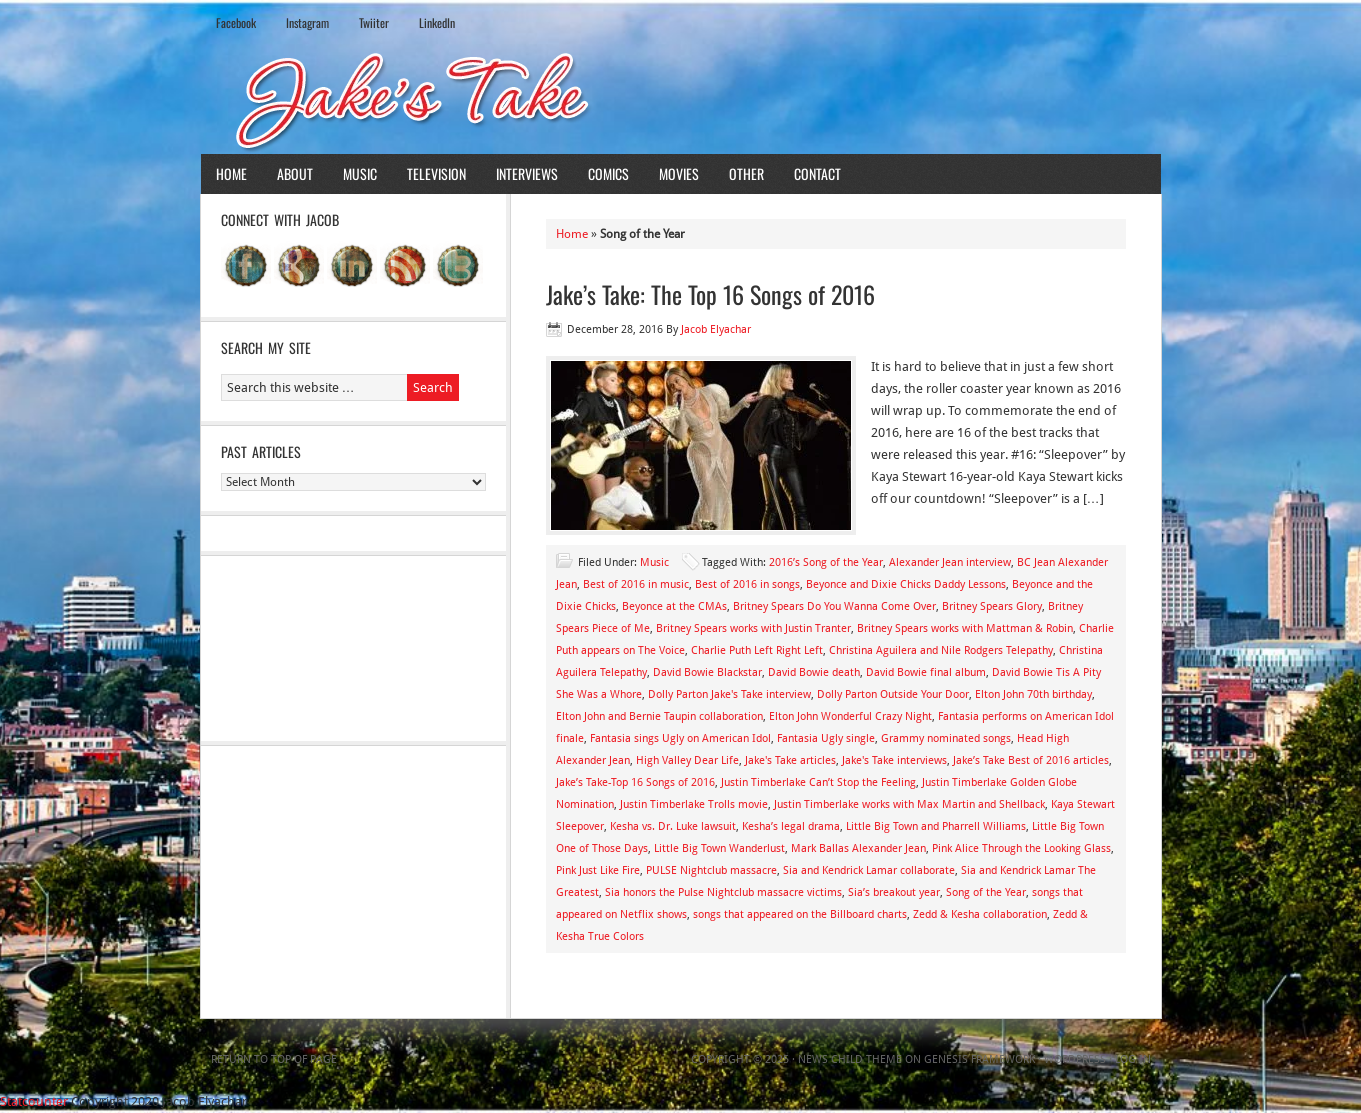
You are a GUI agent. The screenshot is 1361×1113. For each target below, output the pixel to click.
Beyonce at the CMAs (674, 606)
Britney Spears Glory (992, 606)
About (295, 173)
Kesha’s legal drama (791, 826)
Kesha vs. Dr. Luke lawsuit (673, 826)
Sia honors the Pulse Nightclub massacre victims (723, 892)
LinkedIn (437, 22)
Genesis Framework (979, 1059)
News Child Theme (850, 1059)
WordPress (1075, 1059)
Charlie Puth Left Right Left (757, 650)
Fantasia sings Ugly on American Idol (680, 738)
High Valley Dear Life (687, 760)
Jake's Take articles (790, 760)
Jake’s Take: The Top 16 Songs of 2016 (710, 294)
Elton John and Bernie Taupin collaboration (659, 716)
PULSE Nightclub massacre (711, 870)
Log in (1133, 1059)
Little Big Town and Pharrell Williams (936, 826)
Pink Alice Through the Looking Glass (1021, 848)
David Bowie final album (926, 672)
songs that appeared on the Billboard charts (800, 914)
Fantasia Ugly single (826, 738)
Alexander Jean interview (950, 562)
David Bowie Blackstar (707, 672)
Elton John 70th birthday (1033, 694)
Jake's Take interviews (894, 760)
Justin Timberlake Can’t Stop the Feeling (818, 782)
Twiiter (374, 22)
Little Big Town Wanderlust (719, 848)
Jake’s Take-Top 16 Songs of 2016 (635, 782)
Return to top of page (274, 1059)
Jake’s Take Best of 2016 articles (1031, 760)
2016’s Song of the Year (826, 562)
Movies (679, 173)
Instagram (307, 22)
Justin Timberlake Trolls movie (694, 804)
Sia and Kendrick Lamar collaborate (869, 870)
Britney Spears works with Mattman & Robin (965, 628)
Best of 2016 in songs (747, 584)
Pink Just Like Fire (598, 870)
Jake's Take (681, 99)
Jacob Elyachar (716, 329)
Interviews (527, 173)
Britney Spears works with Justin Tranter (753, 628)
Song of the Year (986, 892)
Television (436, 173)
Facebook (236, 22)
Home (231, 173)
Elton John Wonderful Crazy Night (850, 716)
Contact (817, 173)
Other (746, 173)
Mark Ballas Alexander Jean (858, 848)
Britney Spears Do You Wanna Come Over (834, 606)
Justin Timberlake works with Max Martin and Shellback (909, 804)
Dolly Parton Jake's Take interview (729, 694)
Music (360, 173)
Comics (608, 173)
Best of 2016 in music (636, 584)
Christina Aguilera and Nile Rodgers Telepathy (941, 650)
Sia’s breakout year (894, 892)
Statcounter (34, 1101)
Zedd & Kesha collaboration (980, 914)
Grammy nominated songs (946, 738)
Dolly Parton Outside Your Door (893, 694)
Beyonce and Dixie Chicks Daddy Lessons (906, 584)
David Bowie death (814, 672)
